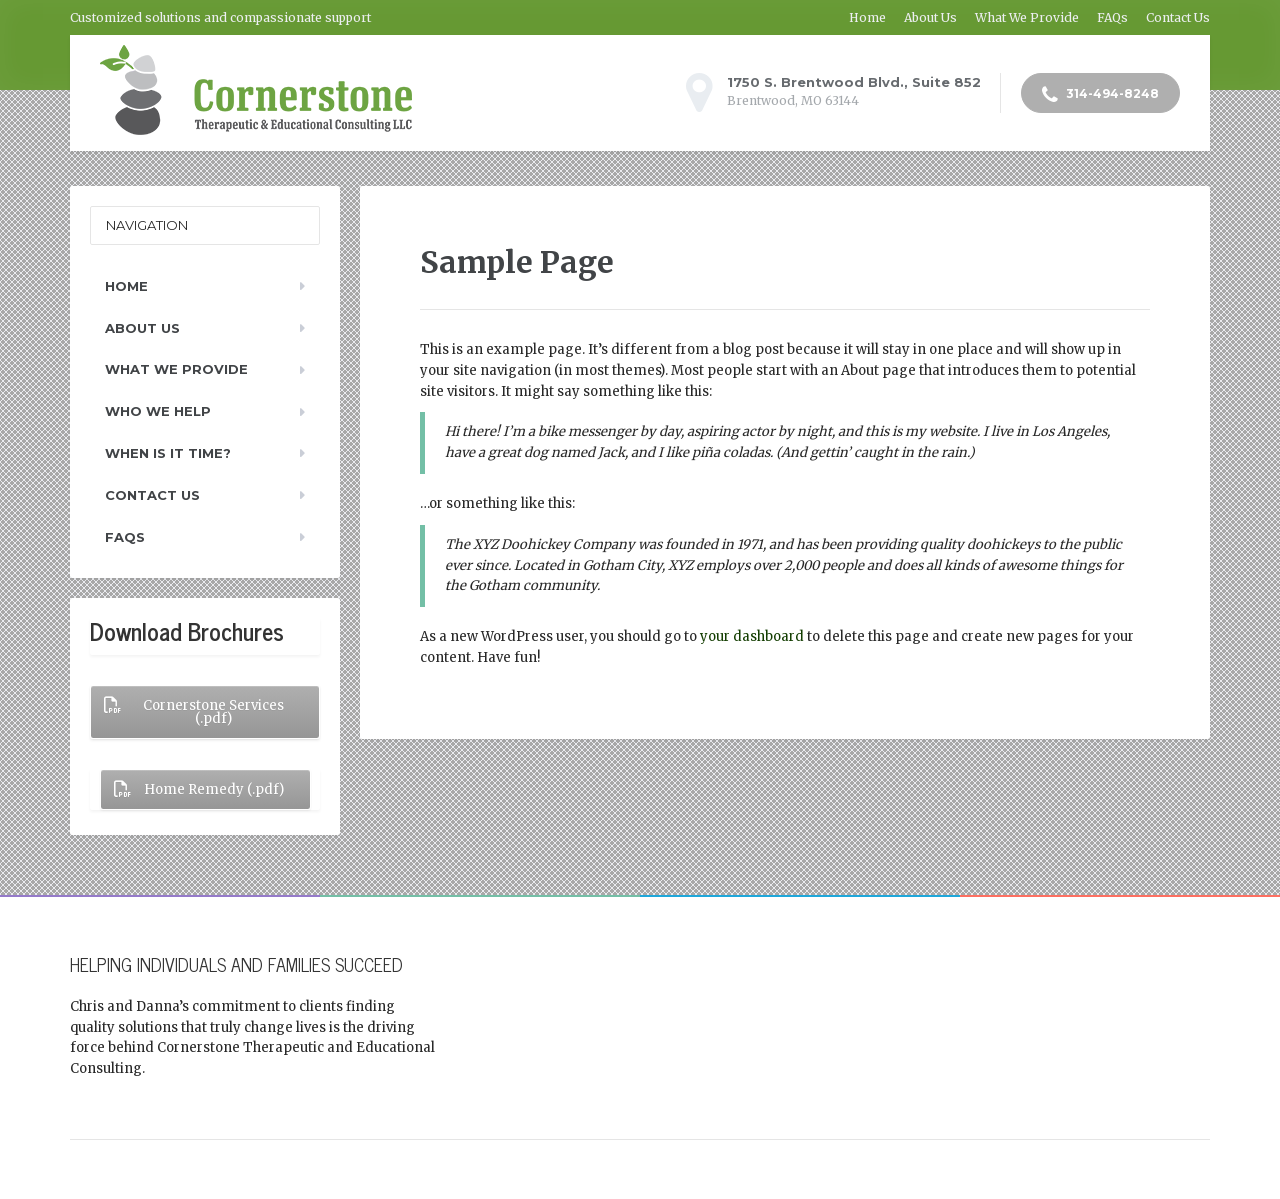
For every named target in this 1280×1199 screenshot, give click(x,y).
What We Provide (1027, 17)
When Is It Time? (168, 453)
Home (867, 17)
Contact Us (1178, 17)
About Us (930, 17)
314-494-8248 (1100, 95)
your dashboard (752, 636)
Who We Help (158, 411)
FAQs (1112, 17)
